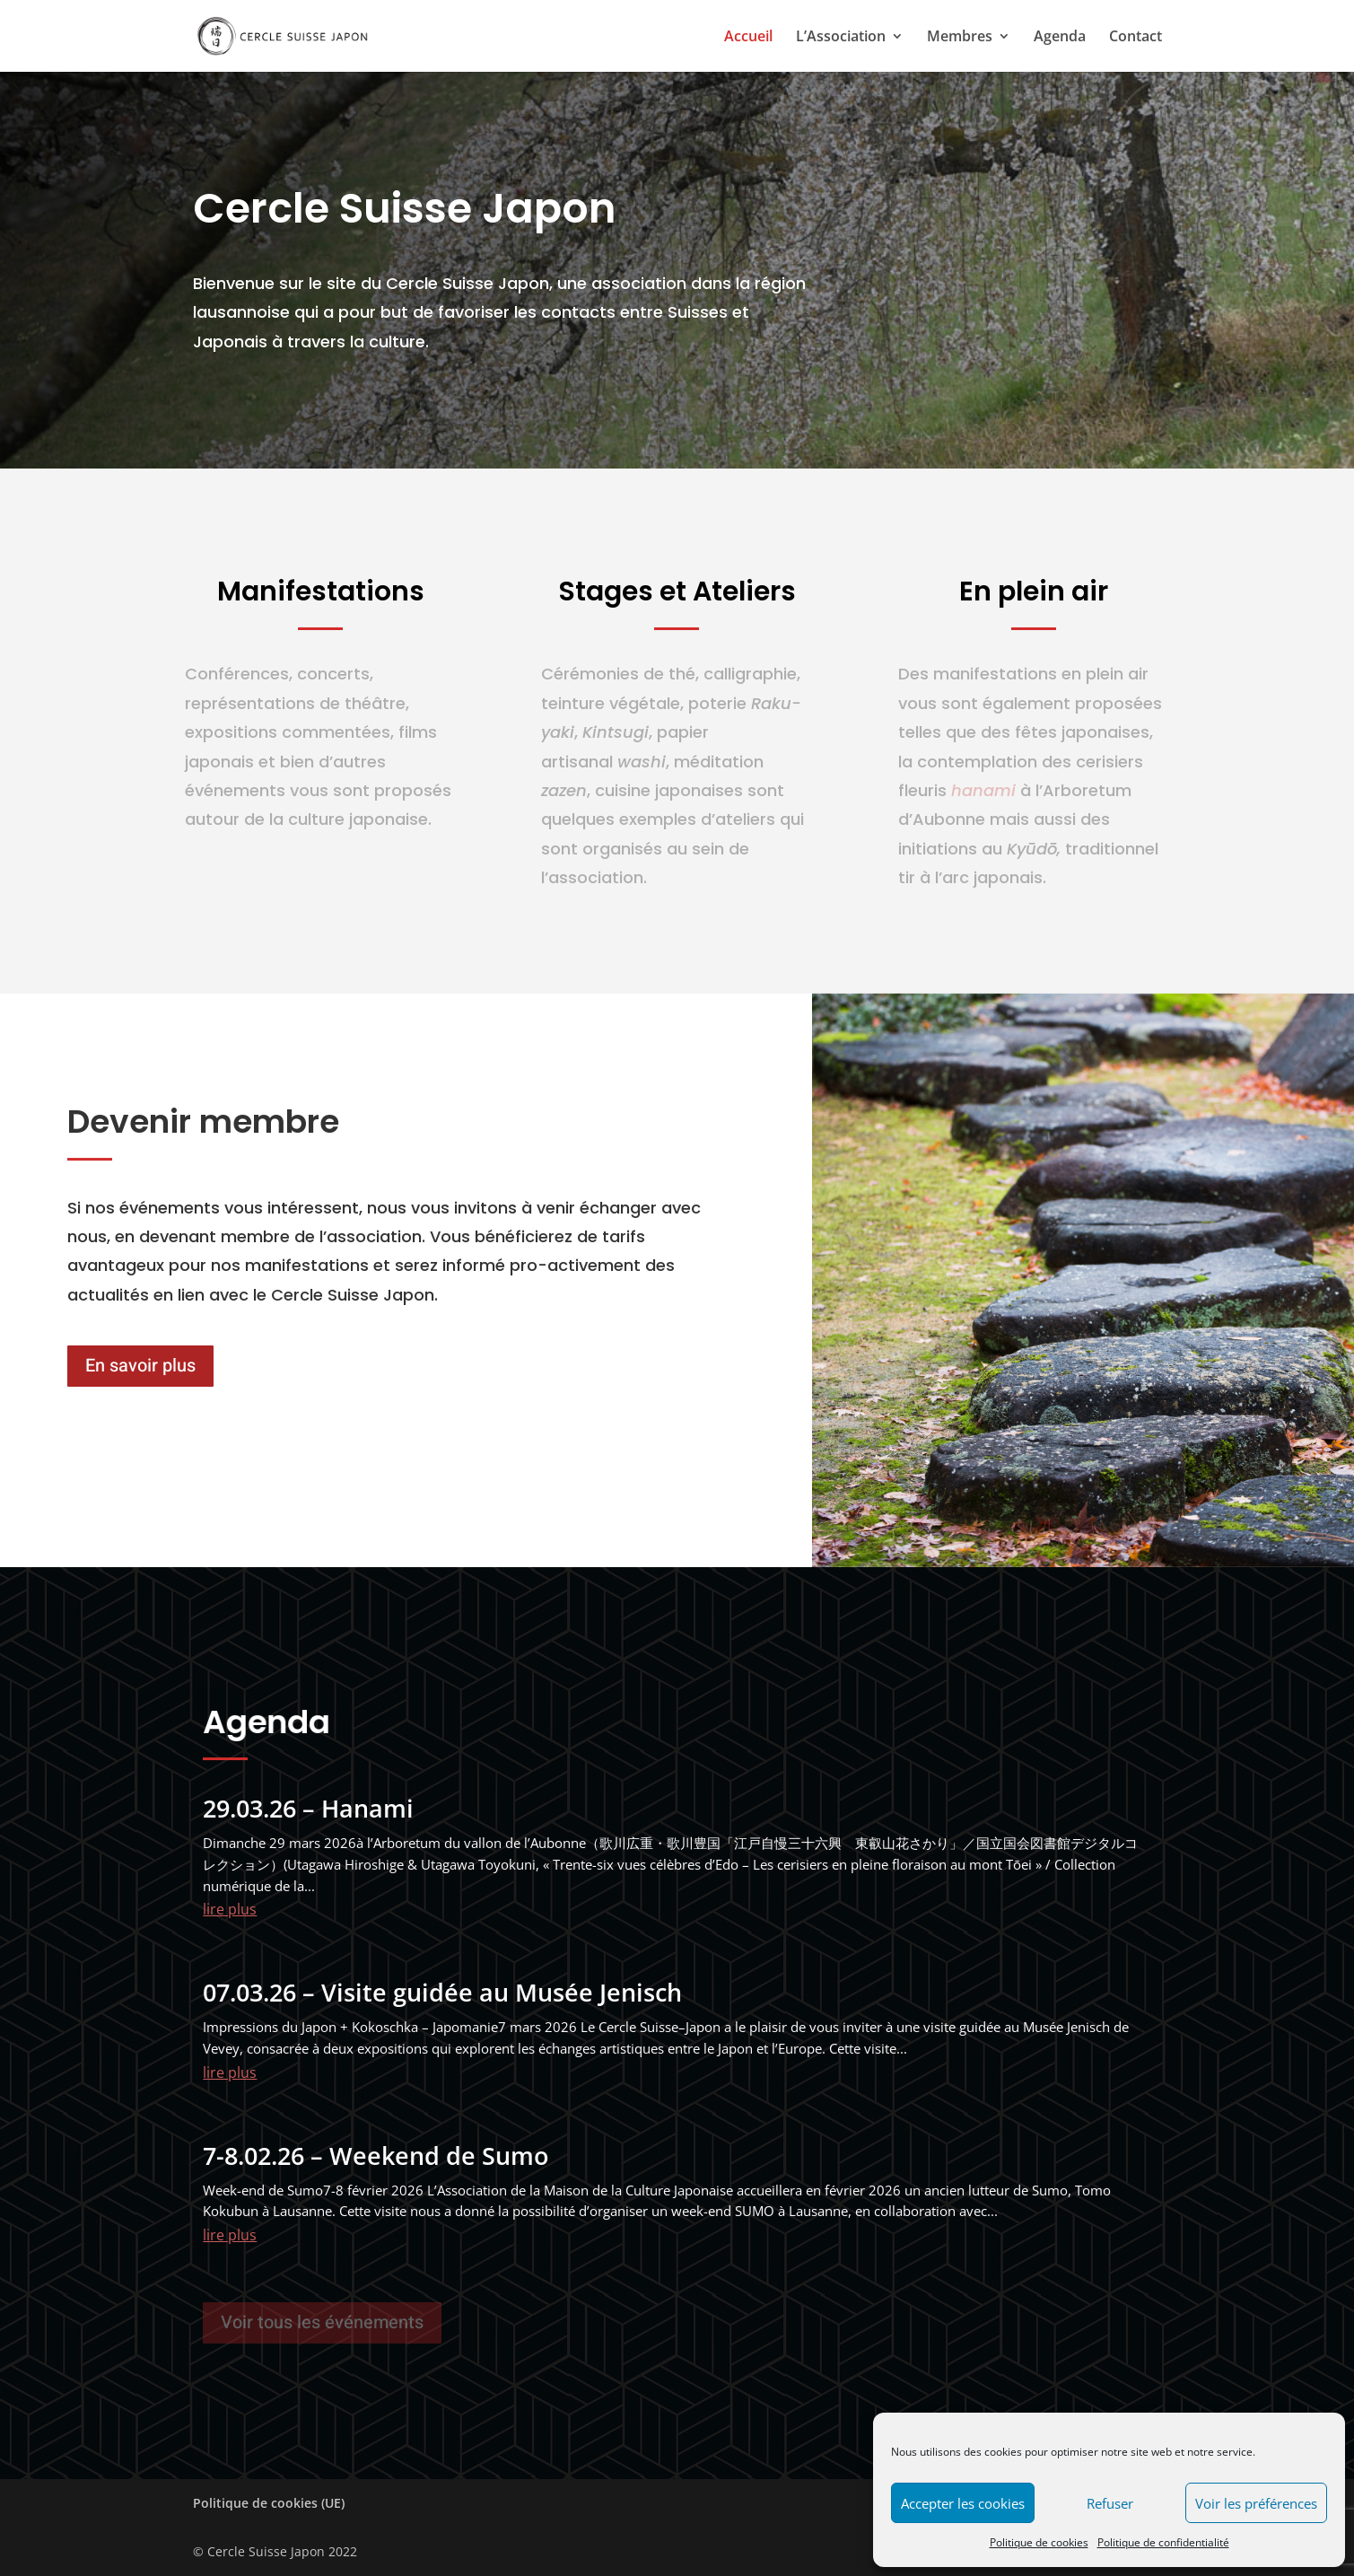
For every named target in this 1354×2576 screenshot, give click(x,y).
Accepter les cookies (963, 2503)
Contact (1135, 38)
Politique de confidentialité (1163, 2542)
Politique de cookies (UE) (269, 2502)
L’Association (841, 38)
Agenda (1060, 38)
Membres (959, 38)
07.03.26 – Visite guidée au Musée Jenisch (442, 1992)
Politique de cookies (1039, 2542)
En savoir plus (140, 1366)
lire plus (230, 1909)
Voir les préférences (1256, 2503)
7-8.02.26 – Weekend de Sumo (375, 2155)
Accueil (748, 38)
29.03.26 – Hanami (308, 1808)
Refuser (1110, 2503)
